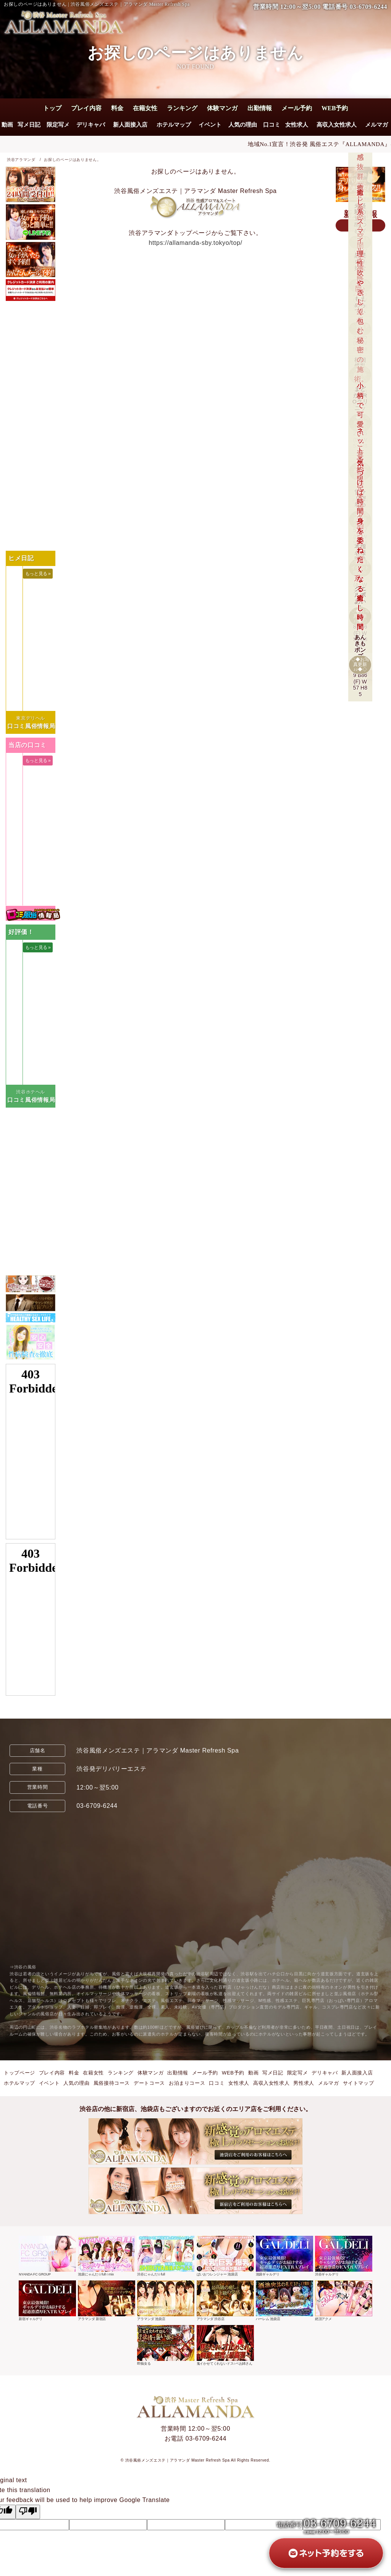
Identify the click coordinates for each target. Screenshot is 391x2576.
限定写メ (58, 125)
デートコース (149, 2083)
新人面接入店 (130, 125)
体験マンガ (222, 108)
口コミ (271, 125)
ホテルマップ (174, 125)
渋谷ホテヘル (30, 1092)
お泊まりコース (187, 2083)
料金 (117, 108)
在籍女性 (145, 108)
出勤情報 (259, 108)
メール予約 (296, 108)
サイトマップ (358, 2083)
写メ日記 (29, 125)
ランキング (182, 108)
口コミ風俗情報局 (31, 726)
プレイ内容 (86, 108)
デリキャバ (90, 125)
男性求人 (303, 2083)
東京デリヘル (30, 718)
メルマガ (376, 125)
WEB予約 (335, 108)
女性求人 (296, 125)
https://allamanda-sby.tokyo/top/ (195, 243)
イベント (210, 125)
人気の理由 (242, 125)
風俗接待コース (112, 2083)
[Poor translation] (28, 2512)
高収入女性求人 (337, 125)
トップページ (19, 2073)
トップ (52, 108)
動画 (7, 125)
